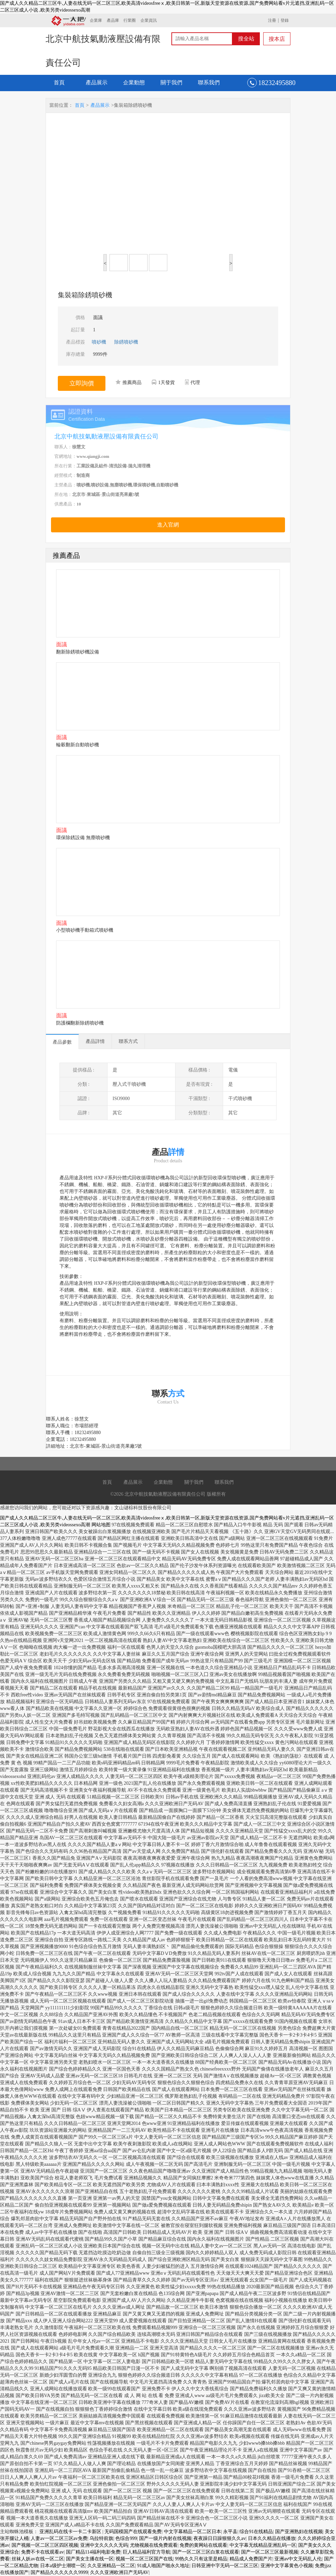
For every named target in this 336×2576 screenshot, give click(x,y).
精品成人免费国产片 (251, 2558)
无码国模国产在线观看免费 (133, 2531)
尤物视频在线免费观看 (154, 2545)
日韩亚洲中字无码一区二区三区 (224, 2565)
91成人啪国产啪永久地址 (163, 2565)
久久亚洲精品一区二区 (111, 2565)
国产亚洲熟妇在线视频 (299, 2531)
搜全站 (246, 38)
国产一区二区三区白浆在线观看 (205, 2552)
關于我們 (171, 82)
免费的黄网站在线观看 (203, 2545)
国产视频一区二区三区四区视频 (45, 2545)
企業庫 (96, 20)
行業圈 (129, 20)
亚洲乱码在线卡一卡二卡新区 (71, 2531)
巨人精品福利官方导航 (146, 2552)
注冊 (272, 20)
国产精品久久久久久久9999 (59, 2572)
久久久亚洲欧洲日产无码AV (119, 2572)
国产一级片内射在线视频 (165, 2538)
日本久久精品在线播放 (272, 2538)
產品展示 (96, 82)
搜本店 (277, 39)
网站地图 (101, 1524)
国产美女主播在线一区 (90, 2558)
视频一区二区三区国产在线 (144, 2558)
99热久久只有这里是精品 (201, 2558)
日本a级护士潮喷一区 (62, 2565)
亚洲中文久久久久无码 (104, 2545)
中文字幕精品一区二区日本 (192, 2531)
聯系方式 (128, 1041)
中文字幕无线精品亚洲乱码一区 (263, 2545)
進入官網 (168, 525)
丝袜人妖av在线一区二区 (38, 2558)
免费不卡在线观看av (42, 2552)
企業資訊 (148, 20)
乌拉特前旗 (101, 2538)
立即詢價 (81, 383)
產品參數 (62, 1042)
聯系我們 (209, 82)
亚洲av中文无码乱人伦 (298, 2558)
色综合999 (126, 2538)
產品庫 (113, 20)
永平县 (230, 2531)
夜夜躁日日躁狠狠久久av (220, 2538)
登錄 (285, 20)
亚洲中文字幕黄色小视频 (287, 2565)
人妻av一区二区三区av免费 (59, 2538)
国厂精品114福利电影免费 (93, 2552)
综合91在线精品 (256, 2531)
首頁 (59, 82)
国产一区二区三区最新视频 (269, 2552)
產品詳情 (95, 1041)
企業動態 (134, 82)
